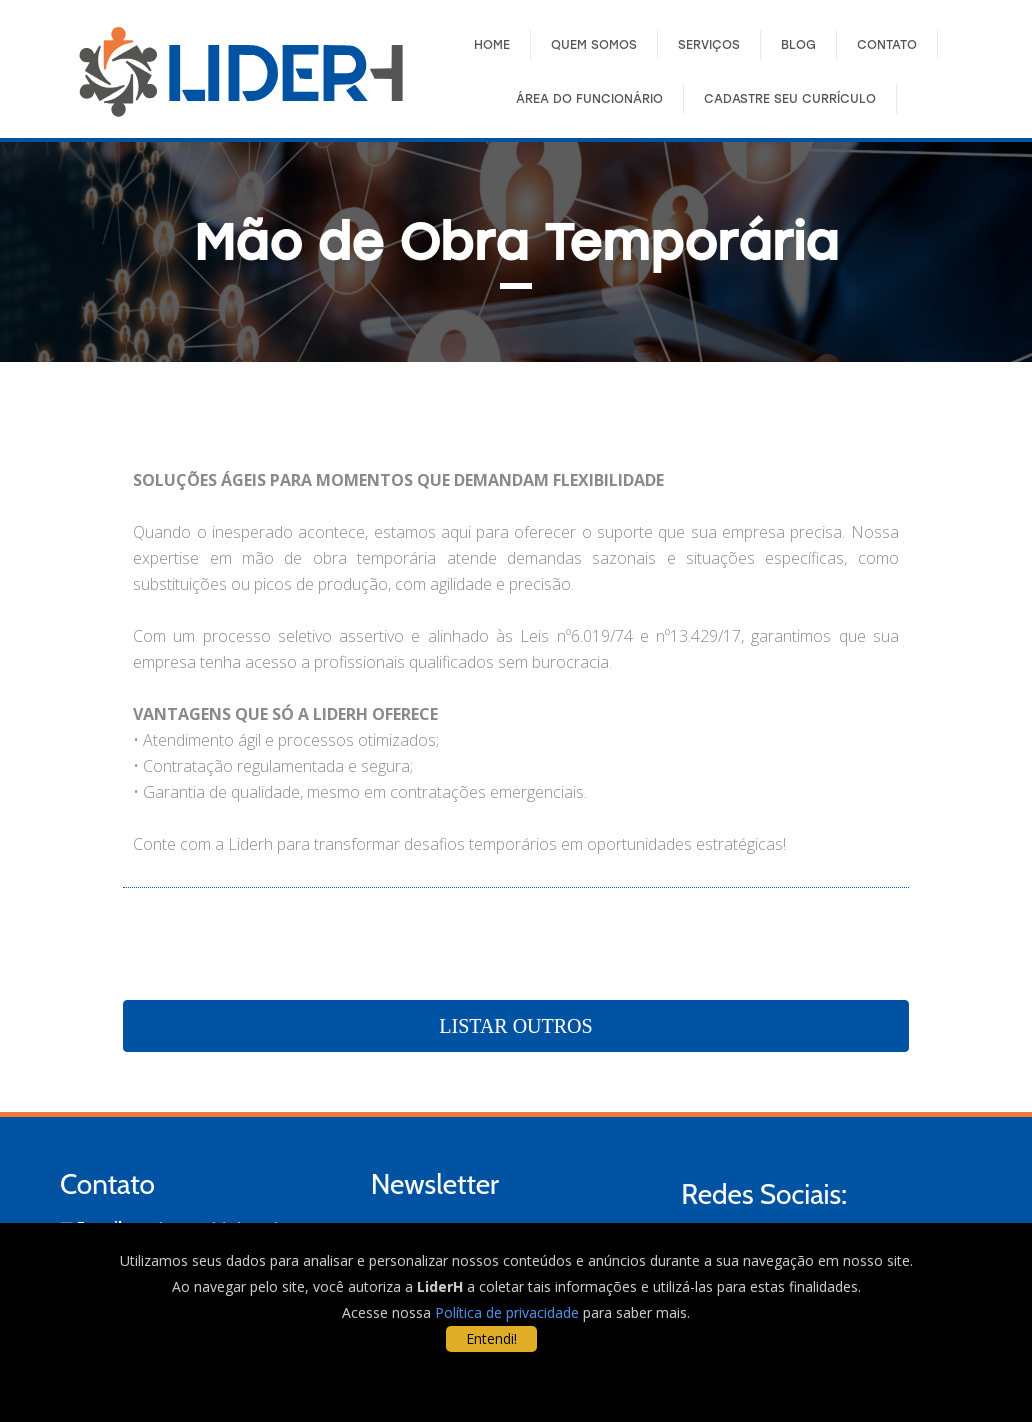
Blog (798, 45)
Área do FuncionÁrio (589, 99)
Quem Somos (594, 45)
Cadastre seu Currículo (790, 99)
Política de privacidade (507, 1312)
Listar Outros (515, 1026)
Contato (887, 45)
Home (492, 45)
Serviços (709, 45)
